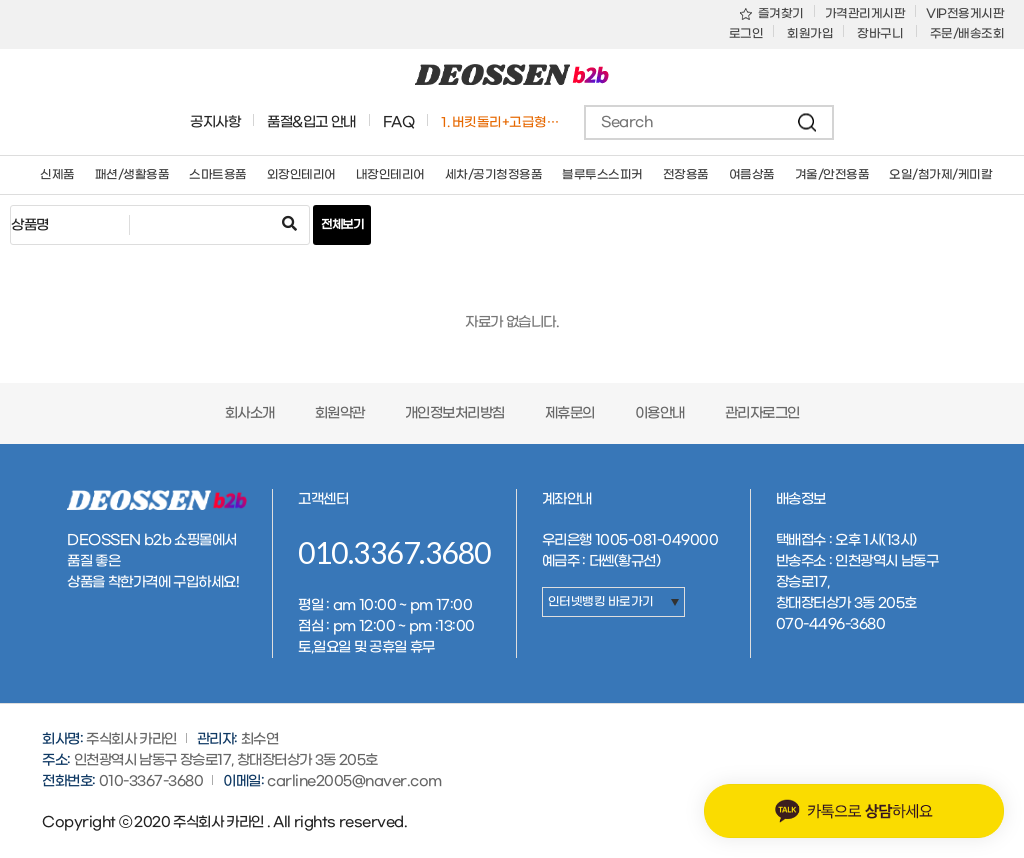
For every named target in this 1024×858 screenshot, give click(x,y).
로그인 (746, 34)
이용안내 (660, 413)
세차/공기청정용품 (494, 175)
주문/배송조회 (967, 34)
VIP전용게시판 (965, 14)
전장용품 (686, 175)
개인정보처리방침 (455, 413)
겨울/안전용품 (832, 175)
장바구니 (881, 34)
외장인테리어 (301, 175)
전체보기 (342, 225)
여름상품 (752, 175)
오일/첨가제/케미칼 (940, 175)
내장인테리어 (390, 175)
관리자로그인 (762, 413)
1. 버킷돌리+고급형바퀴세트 (504, 122)
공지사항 (215, 122)
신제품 (57, 175)
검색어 (11, 206)
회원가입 (810, 34)
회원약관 (340, 413)
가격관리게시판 (865, 14)
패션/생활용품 (132, 175)
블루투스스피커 (602, 175)
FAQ (399, 122)
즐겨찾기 (772, 14)
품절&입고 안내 (311, 122)
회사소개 (250, 413)
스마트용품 (218, 175)
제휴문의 (570, 413)
